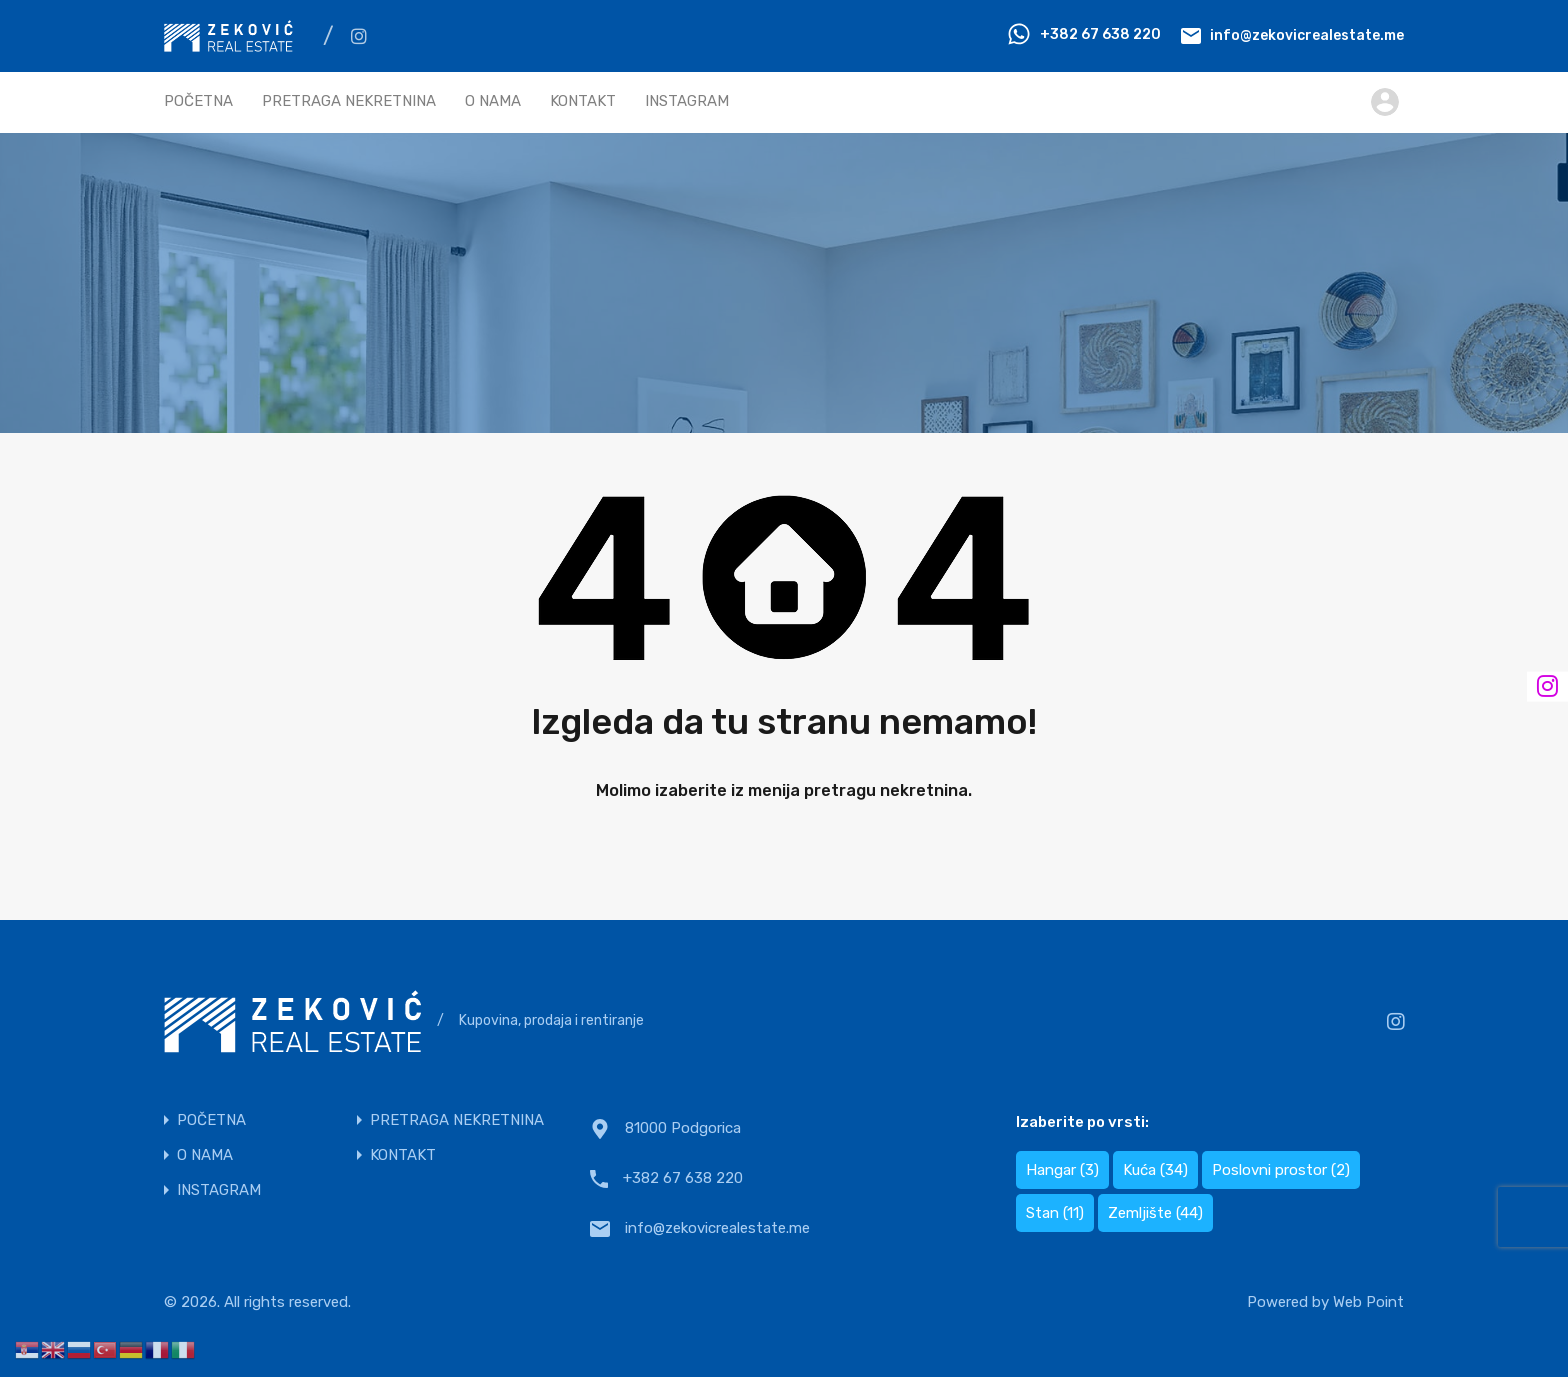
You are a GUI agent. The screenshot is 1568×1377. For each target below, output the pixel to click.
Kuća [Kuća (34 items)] (1155, 1170)
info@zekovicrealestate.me (1307, 34)
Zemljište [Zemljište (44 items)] (1155, 1213)
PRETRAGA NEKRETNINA (349, 101)
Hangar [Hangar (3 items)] (1062, 1170)
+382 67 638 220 (1100, 34)
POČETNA (198, 101)
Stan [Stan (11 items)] (1055, 1213)
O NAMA (493, 101)
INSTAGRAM (687, 101)
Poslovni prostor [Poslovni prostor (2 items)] (1281, 1170)
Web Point (1368, 1302)
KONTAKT (583, 101)
